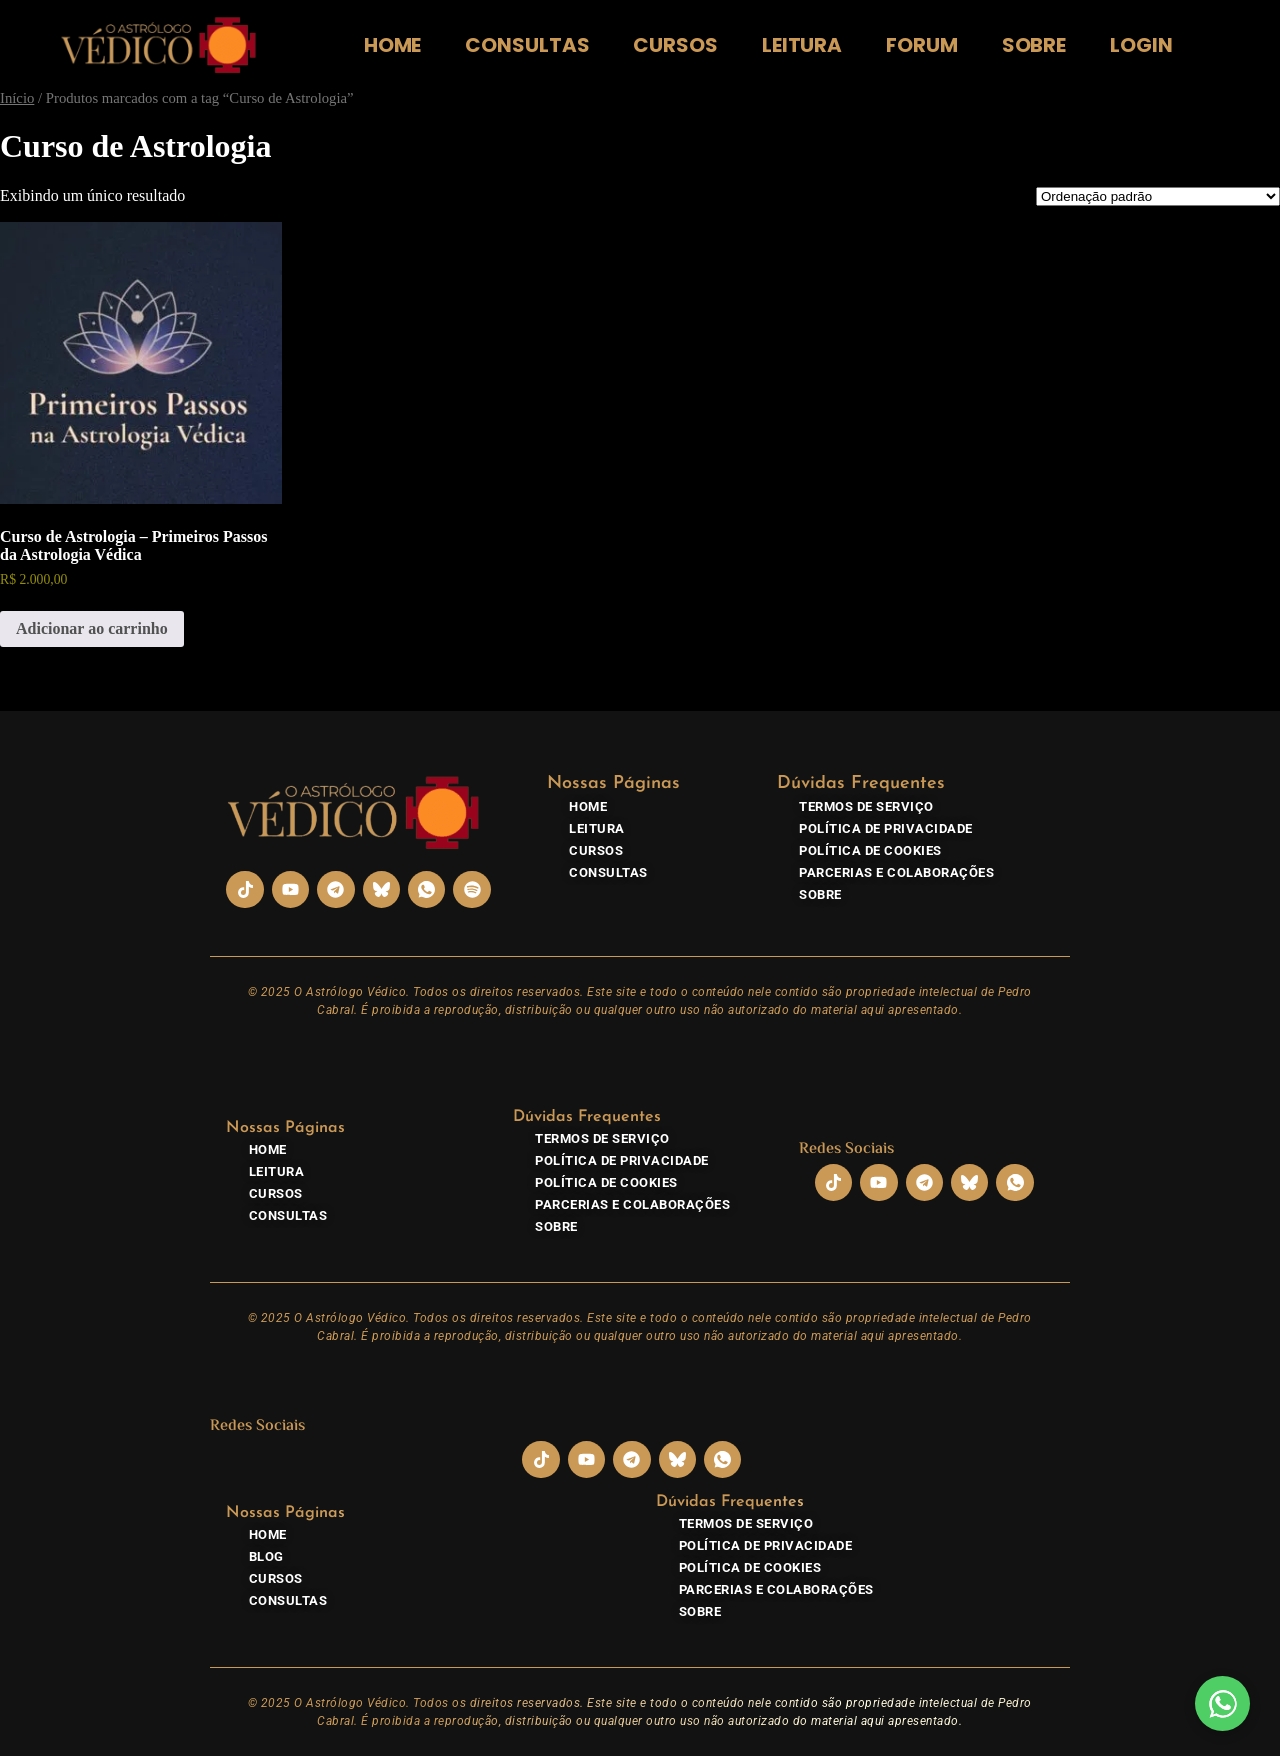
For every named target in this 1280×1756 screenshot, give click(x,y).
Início (17, 98)
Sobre (1034, 45)
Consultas (527, 45)
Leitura (802, 45)
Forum (922, 45)
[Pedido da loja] (1158, 196)
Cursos (675, 45)
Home (393, 45)
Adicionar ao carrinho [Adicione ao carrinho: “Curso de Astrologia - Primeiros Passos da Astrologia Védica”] (92, 628)
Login (1141, 45)
